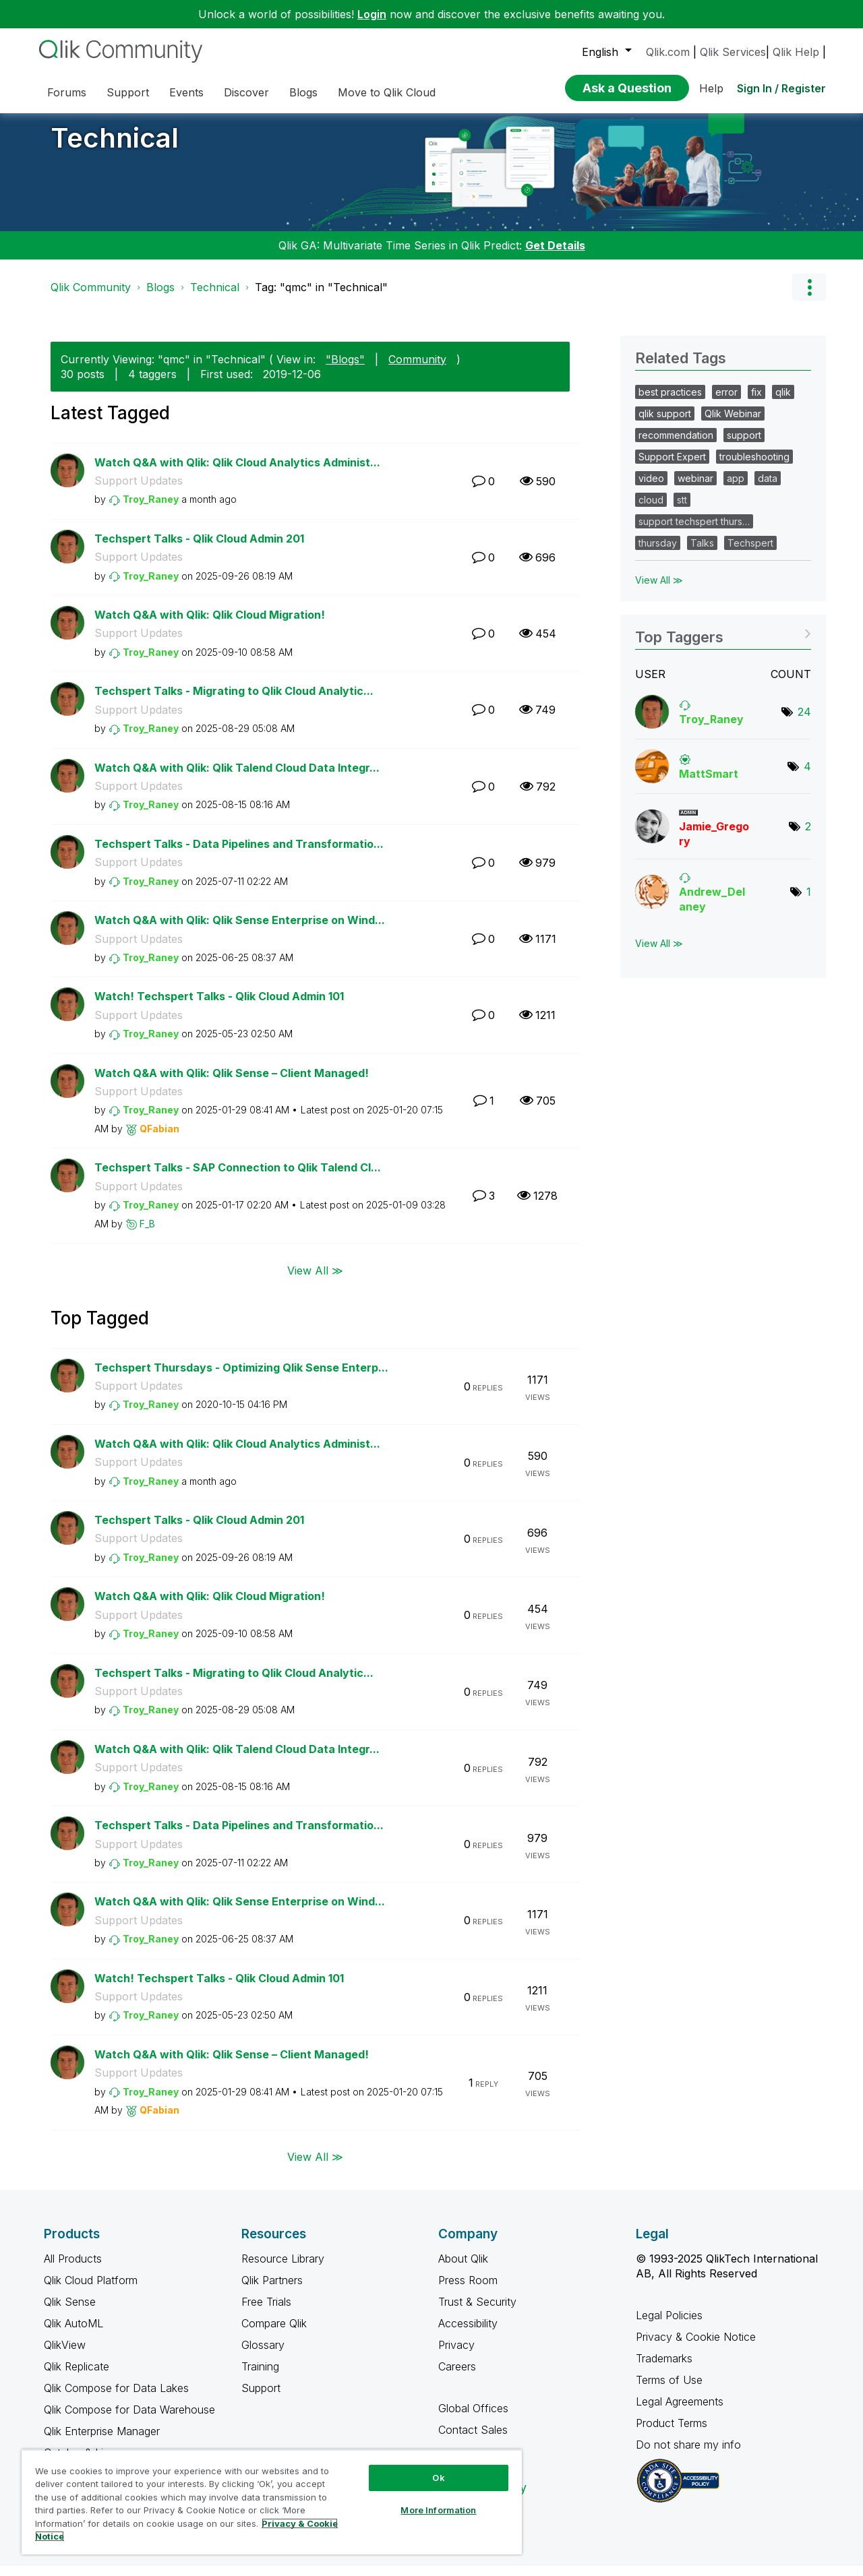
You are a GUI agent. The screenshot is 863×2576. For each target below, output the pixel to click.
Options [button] (809, 297)
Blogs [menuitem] (303, 92)
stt (682, 510)
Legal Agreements (679, 2411)
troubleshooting (754, 466)
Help (711, 88)
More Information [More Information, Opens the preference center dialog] (438, 2510)
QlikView (65, 2355)
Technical (115, 147)
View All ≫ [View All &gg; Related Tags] (659, 590)
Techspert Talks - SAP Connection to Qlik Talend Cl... (237, 1177)
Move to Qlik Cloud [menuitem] (387, 92)
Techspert (750, 553)
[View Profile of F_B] (147, 1233)
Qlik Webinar (733, 423)
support (744, 445)
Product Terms (671, 2433)
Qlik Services (733, 52)
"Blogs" (345, 369)
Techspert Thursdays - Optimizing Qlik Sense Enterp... (241, 1377)
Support (260, 2398)
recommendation (675, 445)
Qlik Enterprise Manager (102, 2441)
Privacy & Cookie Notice (696, 2347)
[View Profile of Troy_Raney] (151, 509)
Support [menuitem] (128, 92)
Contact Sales (473, 2440)
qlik (783, 402)
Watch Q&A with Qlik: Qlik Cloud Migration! (209, 625)
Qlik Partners (272, 2290)
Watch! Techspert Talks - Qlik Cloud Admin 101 (219, 1006)
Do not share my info (690, 2454)
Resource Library (282, 2268)
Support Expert (672, 466)
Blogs (160, 297)
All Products (73, 2268)
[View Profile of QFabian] (159, 1138)
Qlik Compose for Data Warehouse (129, 2419)
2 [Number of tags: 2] (808, 836)
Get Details (555, 255)
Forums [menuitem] (66, 92)
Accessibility (468, 2333)
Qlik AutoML (73, 2333)
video (651, 488)
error (726, 402)
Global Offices (473, 2418)
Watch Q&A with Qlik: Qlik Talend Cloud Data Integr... (237, 778)
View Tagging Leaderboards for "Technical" (723, 642)
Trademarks (664, 2368)
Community (417, 369)
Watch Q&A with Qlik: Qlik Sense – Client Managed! (231, 1083)
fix (756, 402)
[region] (272, 2501)
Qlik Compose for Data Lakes (116, 2398)
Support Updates (138, 490)
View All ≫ (315, 1280)
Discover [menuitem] (246, 92)
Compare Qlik (274, 2333)
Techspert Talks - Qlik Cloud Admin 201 (199, 548)
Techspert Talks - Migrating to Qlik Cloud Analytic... (234, 701)
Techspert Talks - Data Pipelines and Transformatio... (239, 854)
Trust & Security (477, 2312)
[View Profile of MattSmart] (708, 784)
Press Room (468, 2290)
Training (260, 2376)
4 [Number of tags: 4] (807, 776)
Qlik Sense (70, 2312)
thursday (657, 553)
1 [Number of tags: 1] (808, 902)
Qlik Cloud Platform (91, 2290)
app (735, 488)
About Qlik (463, 2268)
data (767, 488)
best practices (670, 402)
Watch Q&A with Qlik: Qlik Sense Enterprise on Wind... (239, 930)
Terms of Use (669, 2390)
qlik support (664, 423)
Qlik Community (91, 297)
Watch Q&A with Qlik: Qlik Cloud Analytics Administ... (237, 472)
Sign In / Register (781, 88)
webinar (695, 488)
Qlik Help (796, 52)
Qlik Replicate (76, 2376)
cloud (650, 510)
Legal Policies (669, 2325)
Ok (438, 2477)
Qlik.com (668, 52)
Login (371, 14)
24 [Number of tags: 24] (804, 722)
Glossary (263, 2355)
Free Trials (266, 2312)
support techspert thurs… (694, 531)
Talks (702, 553)
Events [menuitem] (186, 92)
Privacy (456, 2355)
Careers (457, 2376)
